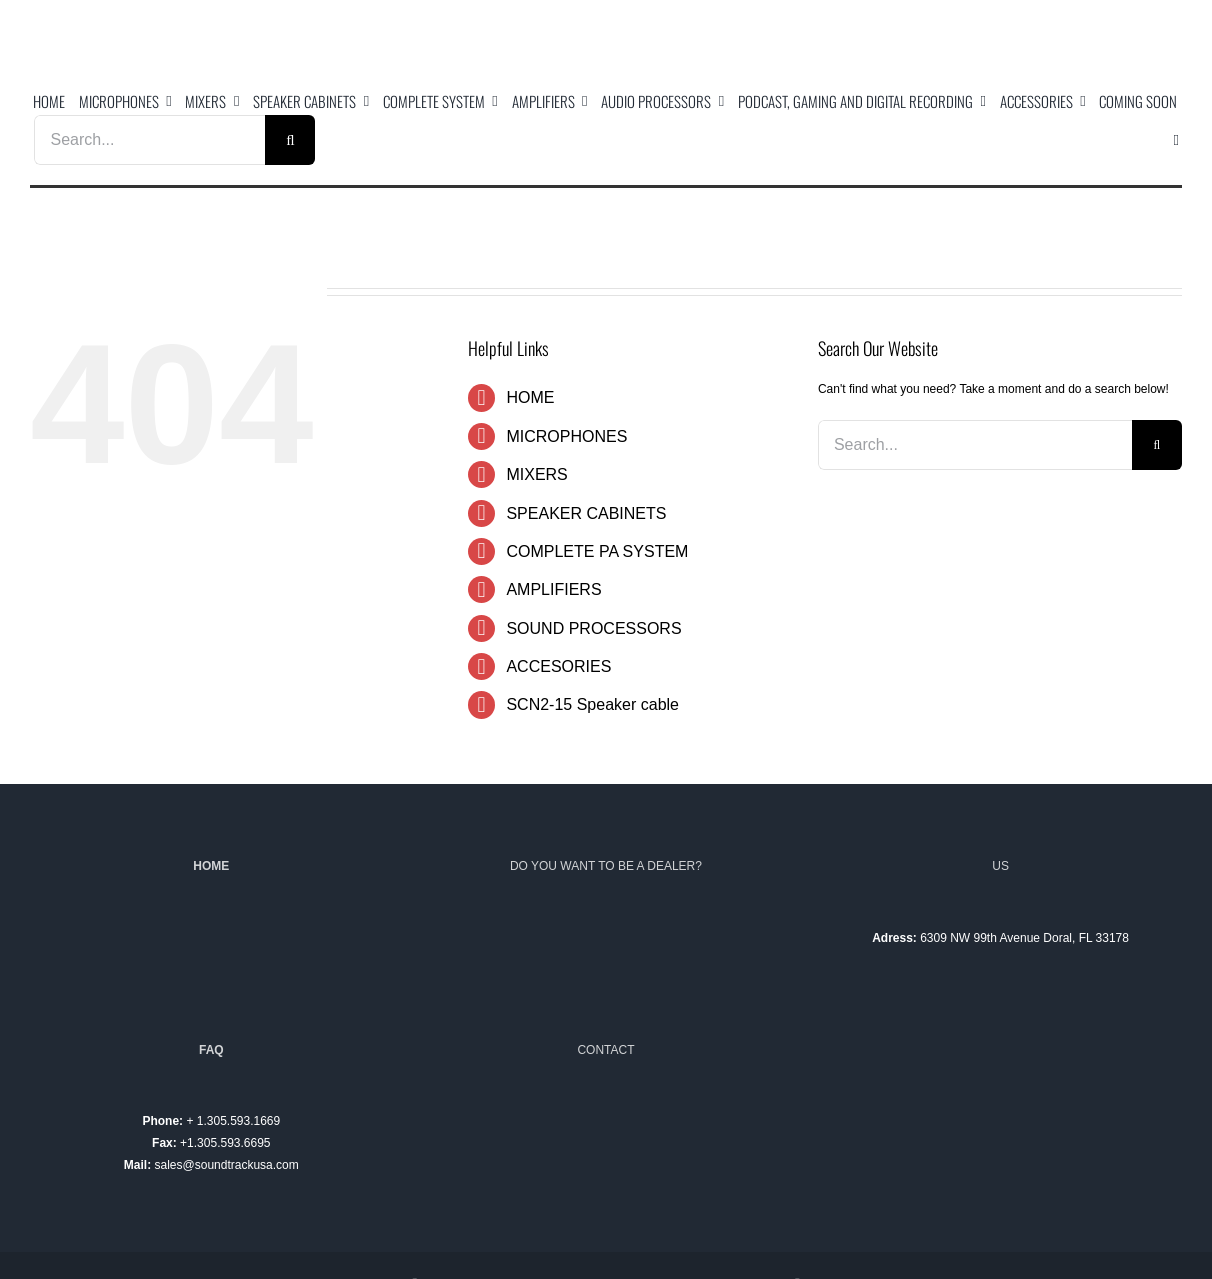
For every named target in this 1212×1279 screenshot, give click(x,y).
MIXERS (536, 474)
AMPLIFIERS (553, 589)
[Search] (290, 140)
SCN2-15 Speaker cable (592, 704)
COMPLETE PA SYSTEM (597, 551)
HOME (530, 397)
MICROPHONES (566, 436)
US (1000, 866)
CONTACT (605, 1050)
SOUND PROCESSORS (593, 628)
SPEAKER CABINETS (586, 513)
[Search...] (149, 140)
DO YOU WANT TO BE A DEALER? (606, 866)
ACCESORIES (558, 666)
